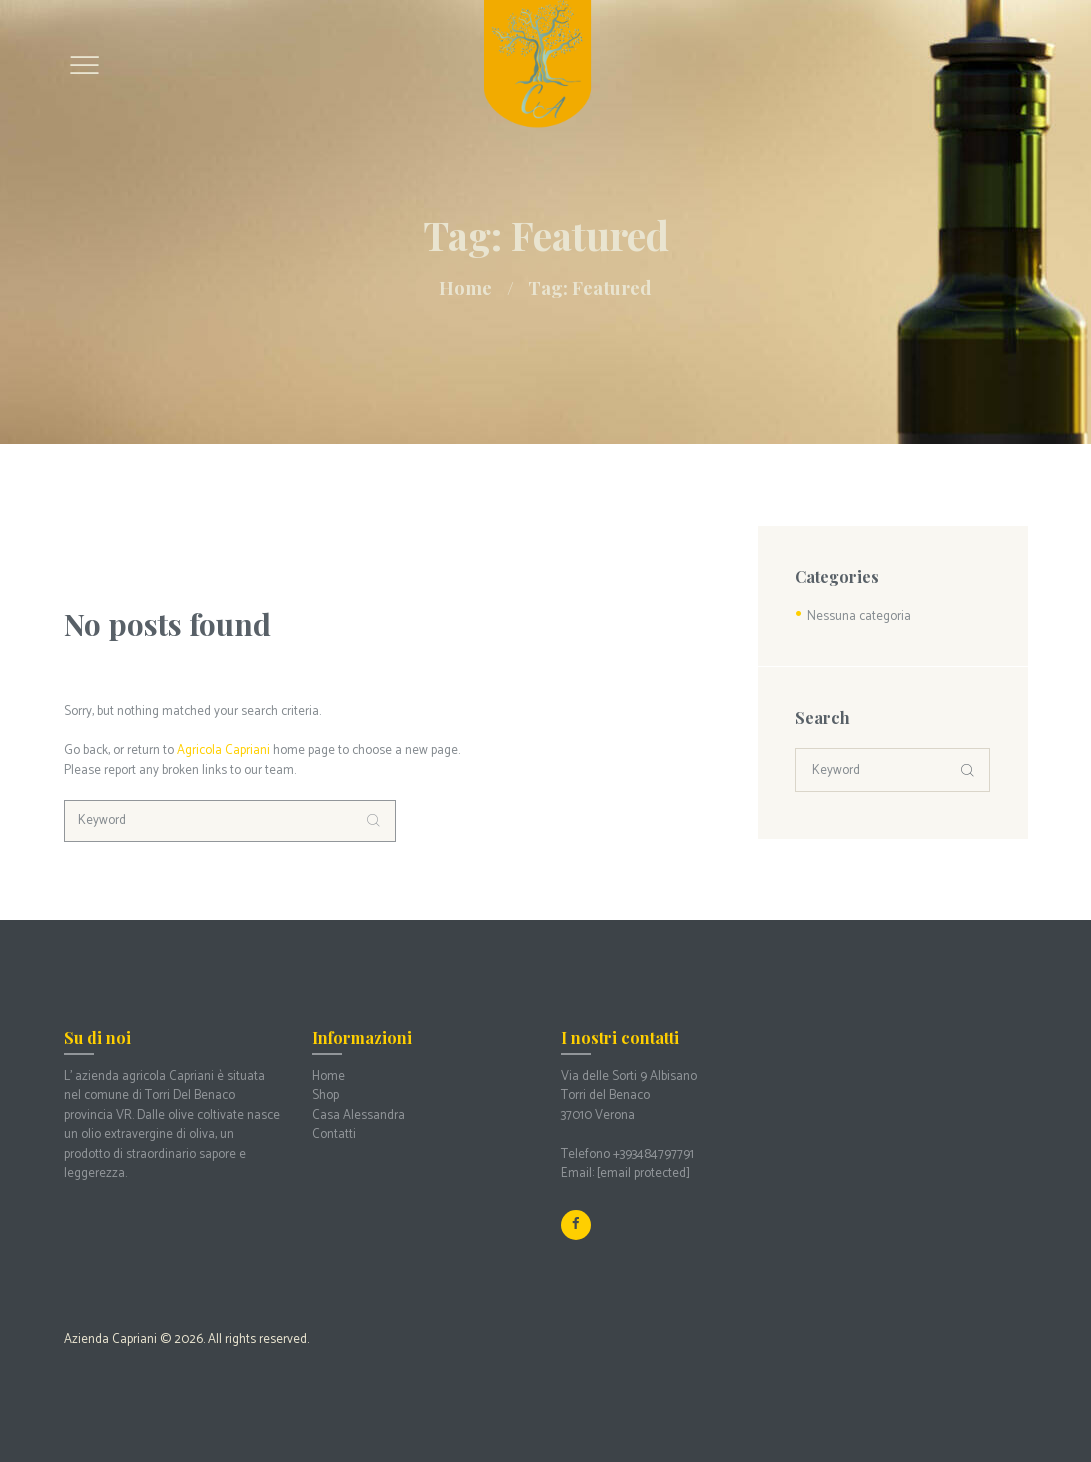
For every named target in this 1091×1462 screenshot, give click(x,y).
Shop (325, 1095)
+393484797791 (653, 1154)
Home (465, 288)
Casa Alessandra (358, 1115)
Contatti (334, 1134)
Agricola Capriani (223, 750)
